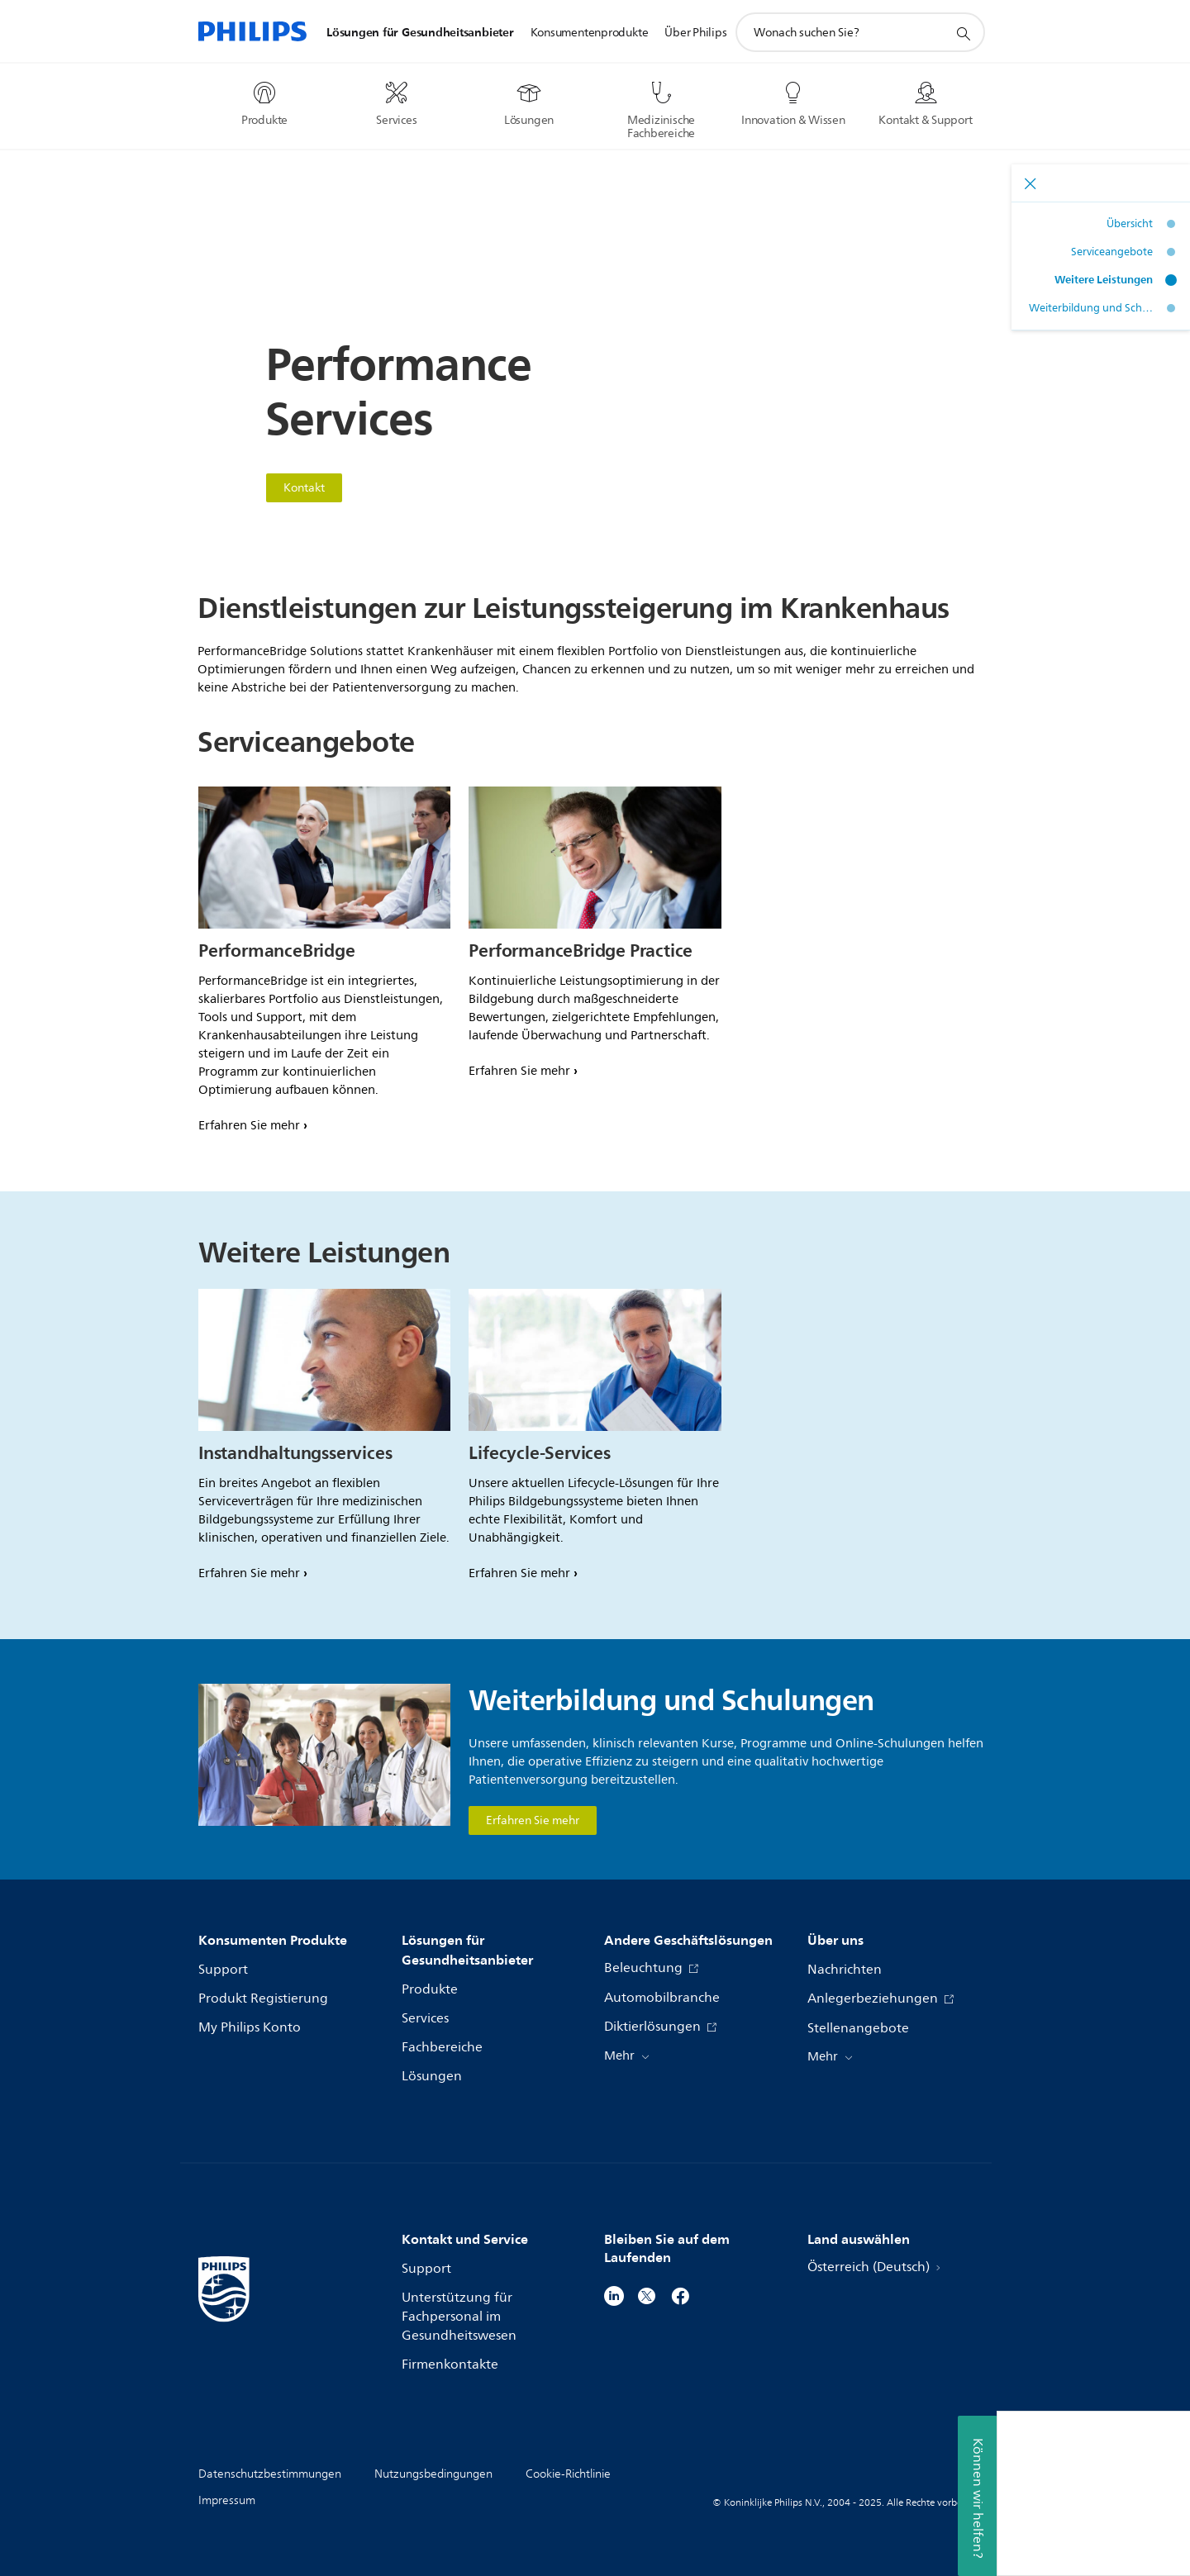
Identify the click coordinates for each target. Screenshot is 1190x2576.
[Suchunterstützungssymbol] (963, 33)
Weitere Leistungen (1103, 279)
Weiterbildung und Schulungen (1091, 308)
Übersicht (1130, 224)
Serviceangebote (1112, 252)
